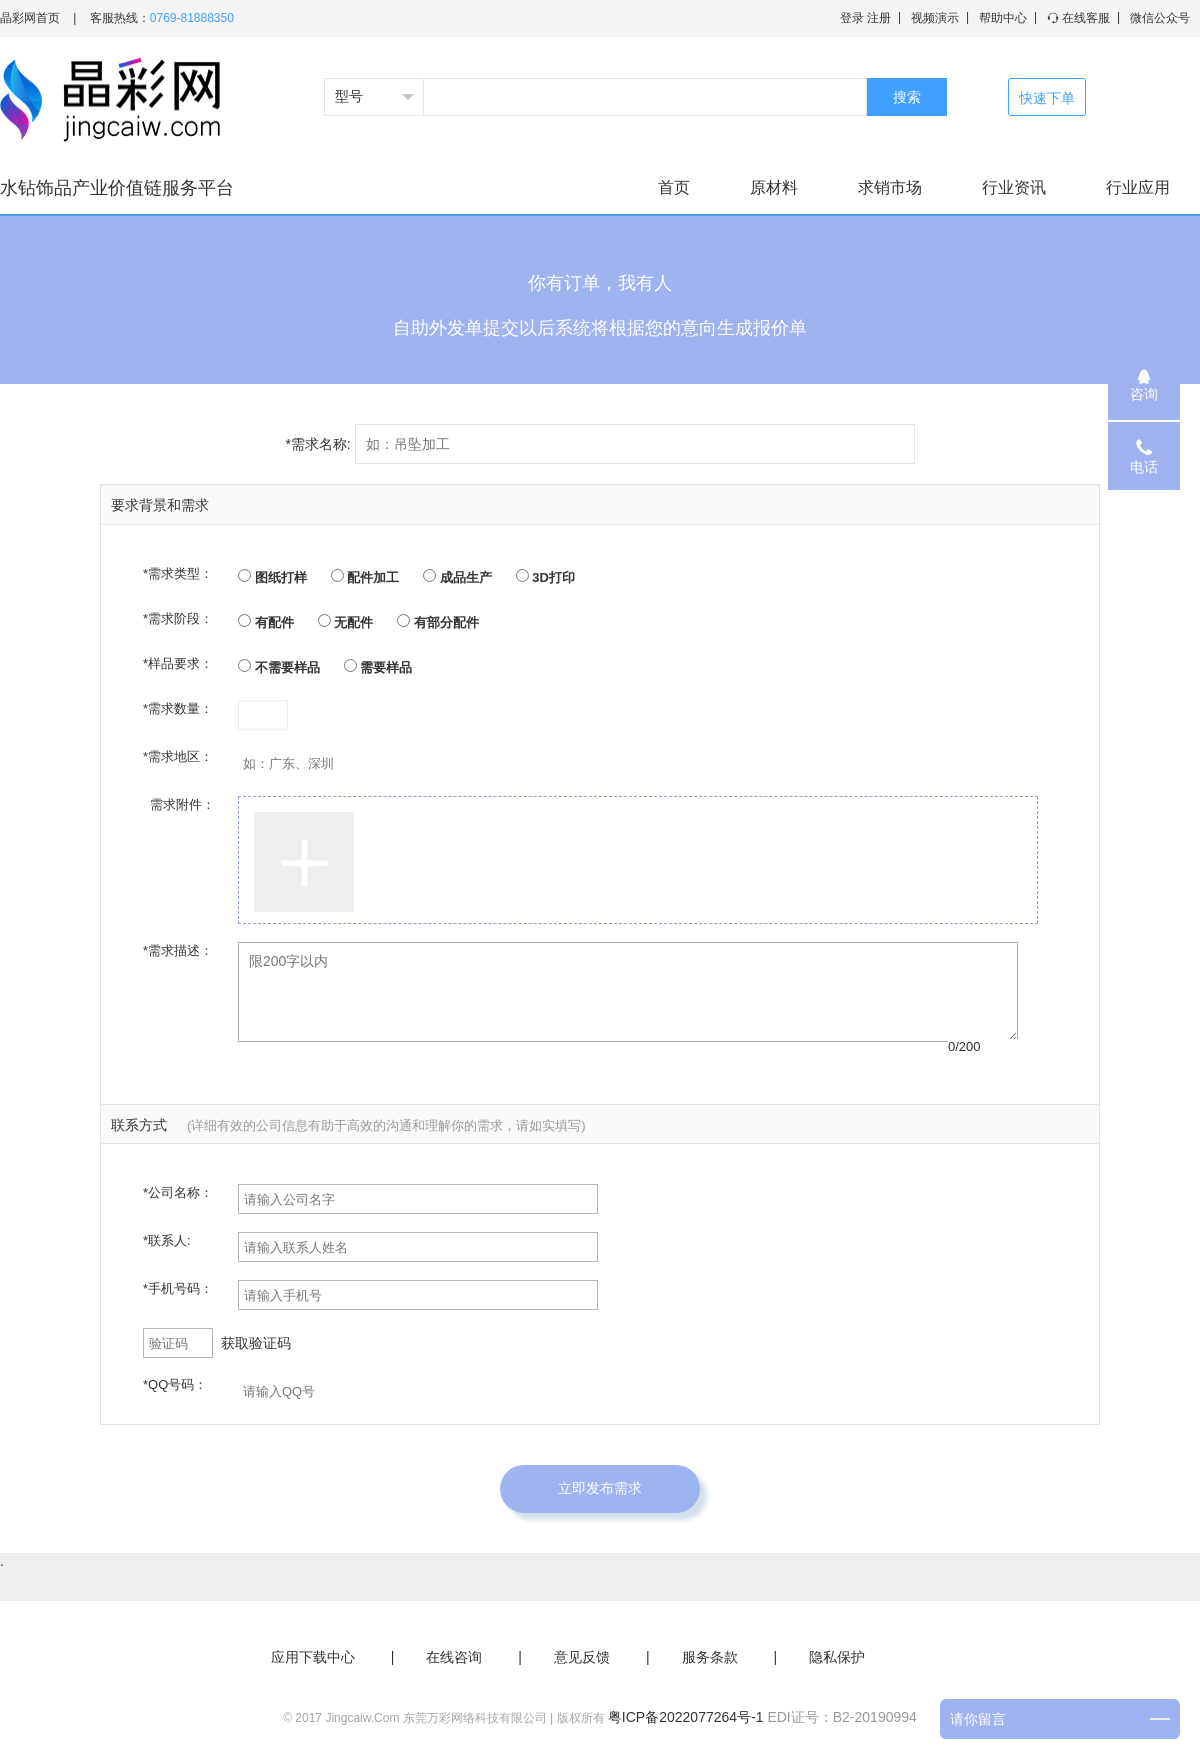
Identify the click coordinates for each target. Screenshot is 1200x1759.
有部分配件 (438, 622)
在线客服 (1078, 18)
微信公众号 (1160, 18)
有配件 (266, 622)
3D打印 (545, 577)
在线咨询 (454, 1657)
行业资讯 (1014, 187)
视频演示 (935, 18)
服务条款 (710, 1657)
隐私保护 (837, 1657)
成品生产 (457, 577)
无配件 (346, 622)
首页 (674, 187)
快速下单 (1047, 98)
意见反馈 (582, 1657)
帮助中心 (1003, 18)
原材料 (774, 187)
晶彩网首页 (30, 18)
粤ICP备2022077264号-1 (686, 1717)
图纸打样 (272, 577)
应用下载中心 (313, 1657)
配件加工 (365, 577)
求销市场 (890, 187)
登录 (852, 18)
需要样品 (378, 667)
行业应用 (1138, 187)
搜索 (907, 97)
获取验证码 (256, 1343)
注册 (879, 18)
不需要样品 (279, 667)
